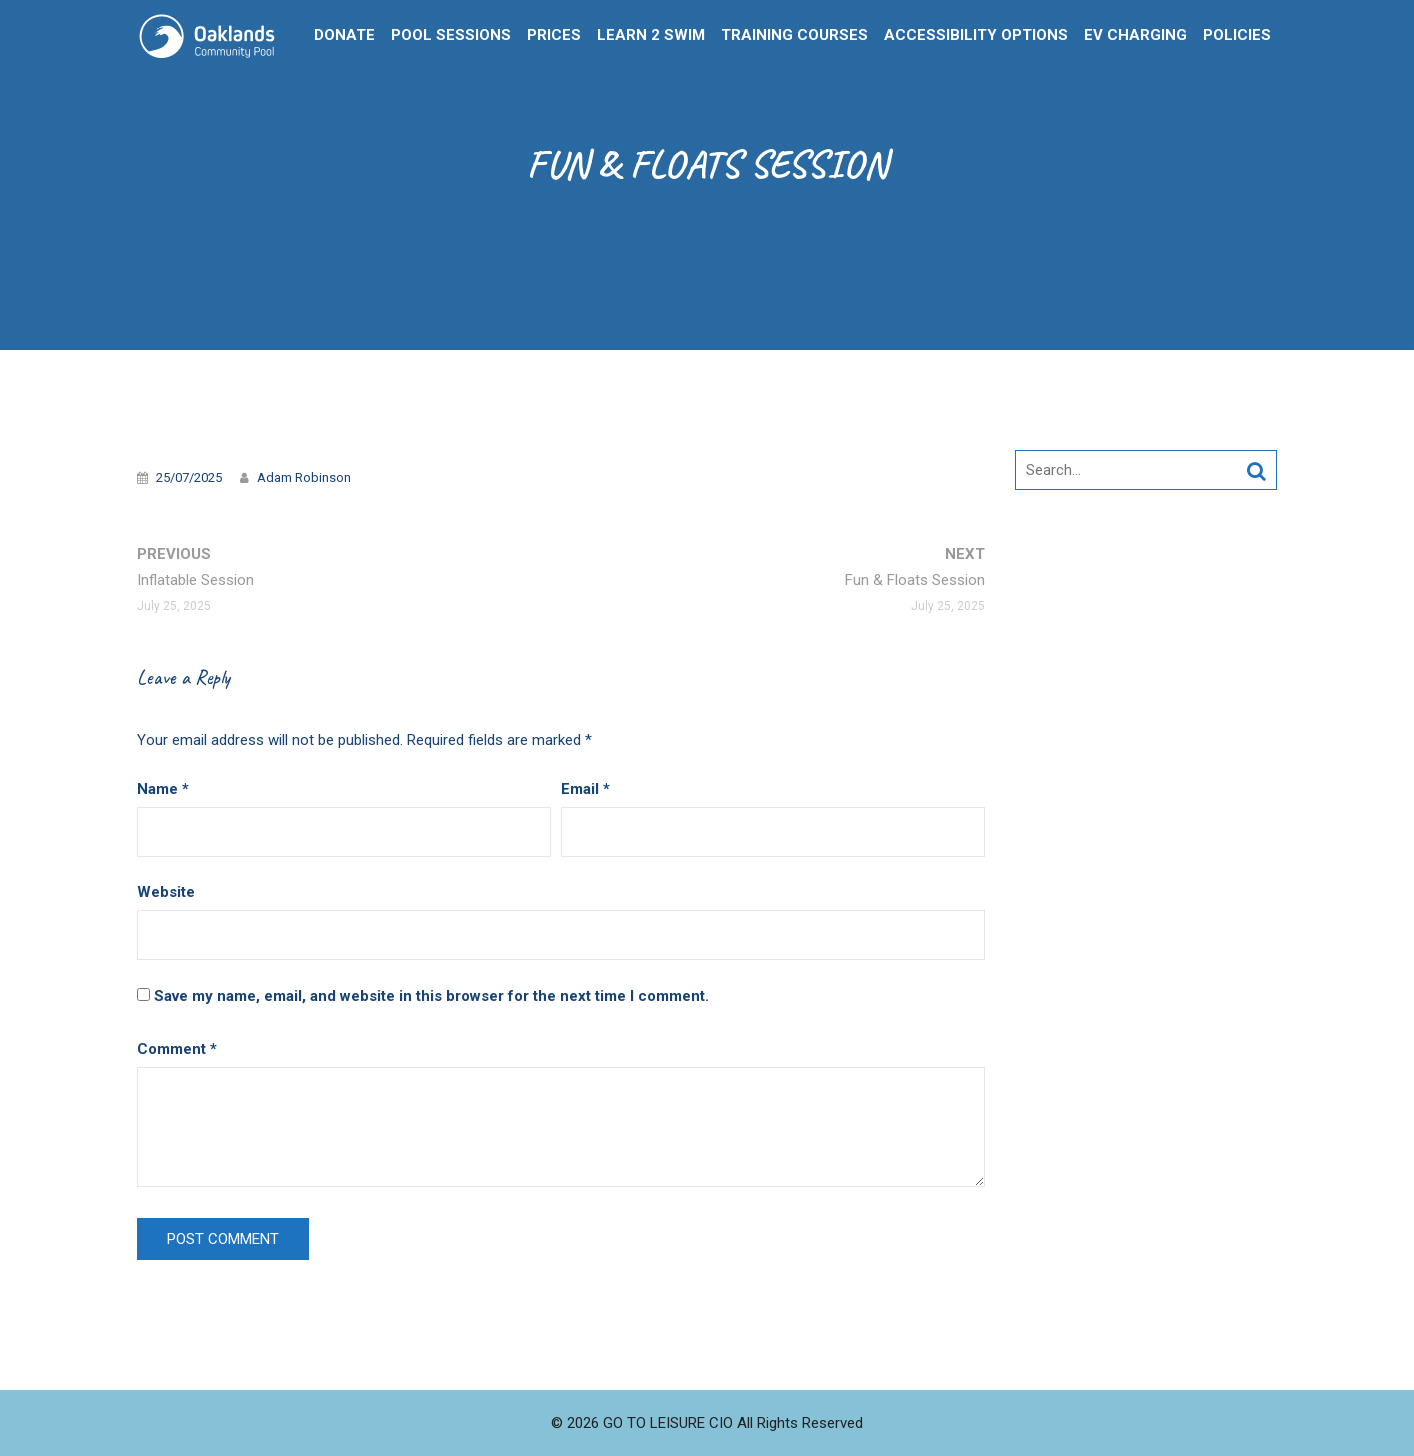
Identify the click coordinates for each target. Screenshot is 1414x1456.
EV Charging (1135, 35)
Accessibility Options (976, 35)
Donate (344, 35)
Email (585, 789)
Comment (177, 1049)
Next (915, 582)
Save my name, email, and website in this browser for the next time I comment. (431, 996)
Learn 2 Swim (651, 35)
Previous (195, 582)
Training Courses (794, 35)
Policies (1237, 35)
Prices (554, 35)
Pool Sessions (451, 35)
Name (163, 789)
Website (166, 892)
